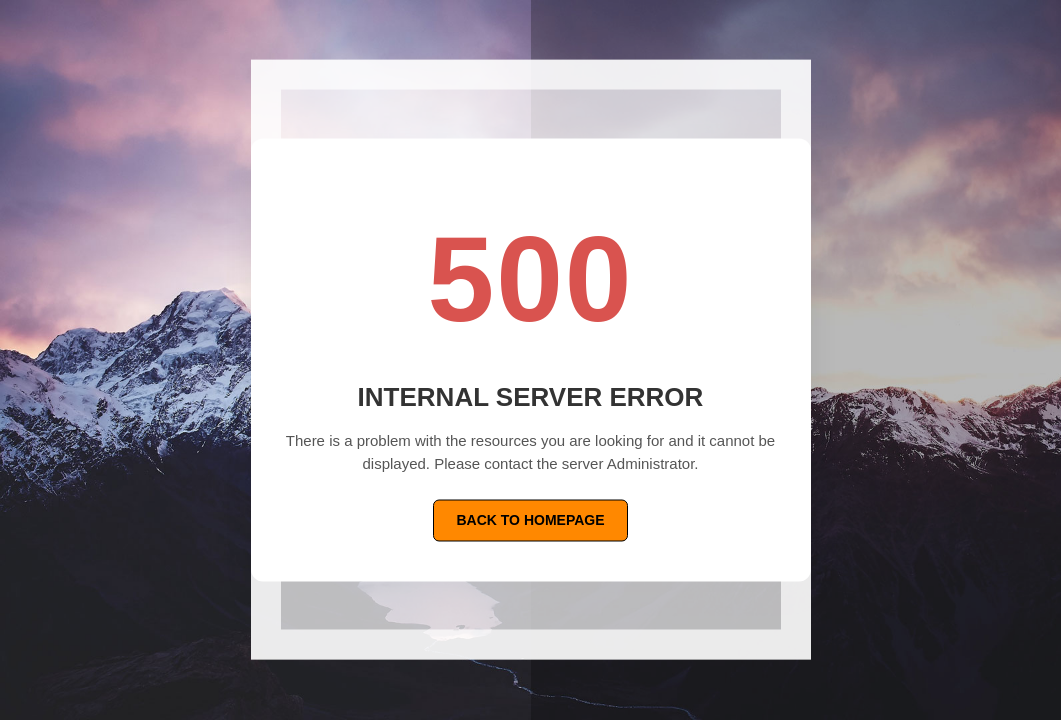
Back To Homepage (530, 520)
